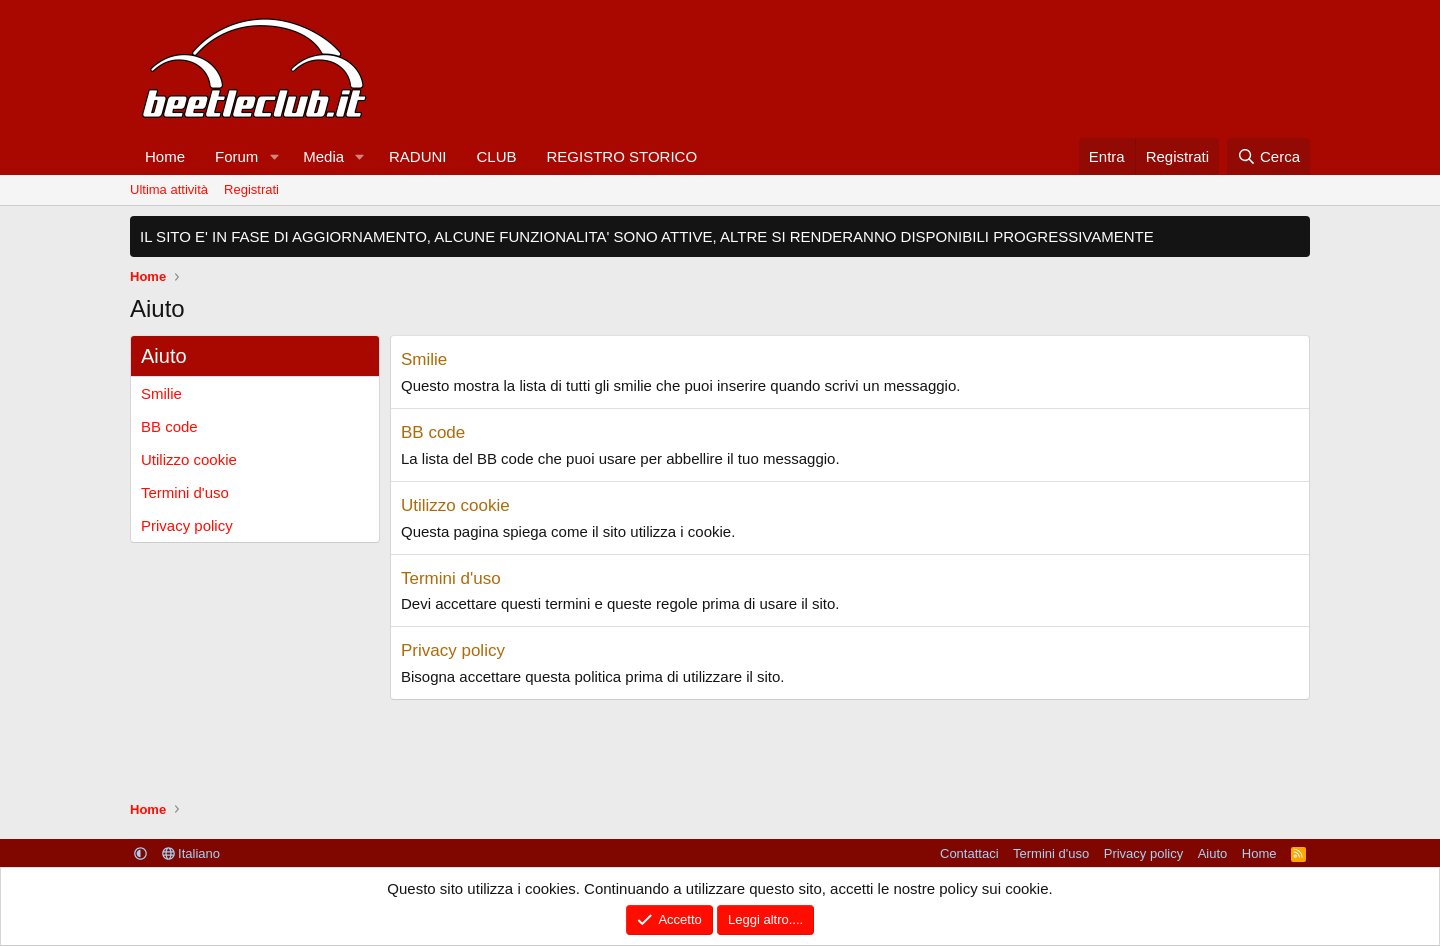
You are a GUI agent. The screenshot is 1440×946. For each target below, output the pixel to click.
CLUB (496, 156)
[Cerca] (1268, 156)
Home (165, 156)
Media (323, 156)
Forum (236, 156)
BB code (169, 426)
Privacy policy (187, 525)
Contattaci (969, 853)
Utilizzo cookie (189, 459)
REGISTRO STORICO (622, 156)
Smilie (161, 393)
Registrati (251, 189)
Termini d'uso (185, 492)
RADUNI (418, 156)
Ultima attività (169, 189)
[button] (274, 156)
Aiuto (1213, 853)
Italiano (191, 853)
